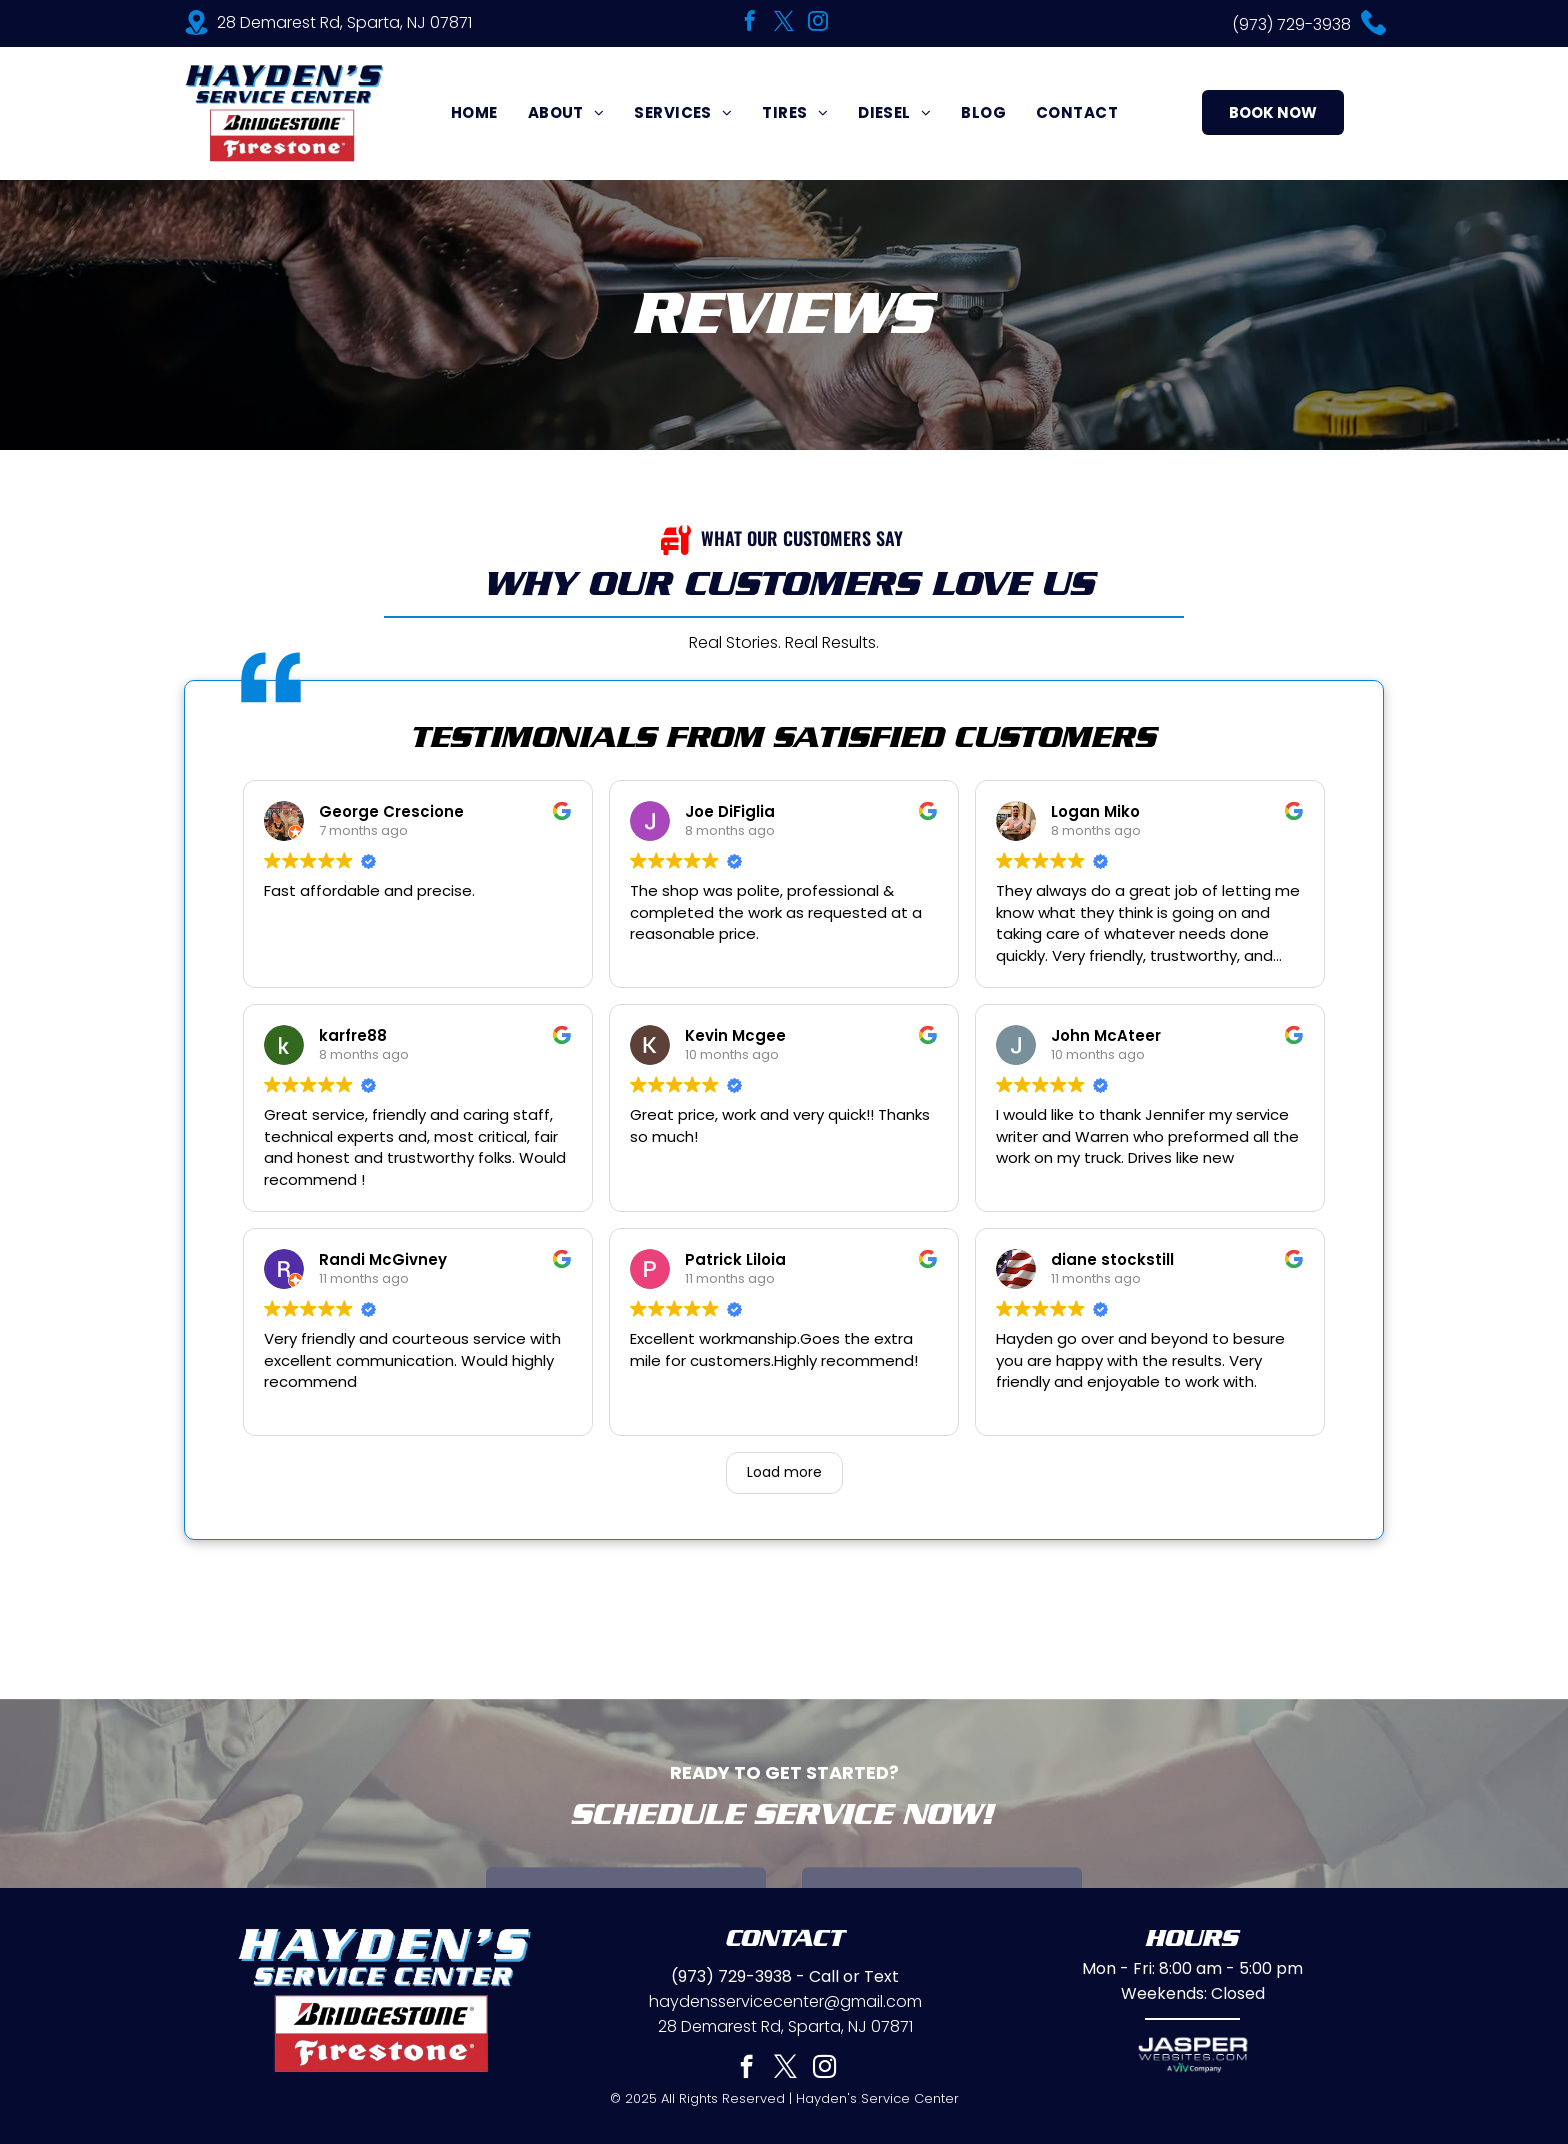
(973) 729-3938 (1291, 24)
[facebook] (750, 23)
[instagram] (818, 23)
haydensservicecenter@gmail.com (785, 2001)
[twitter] (784, 23)
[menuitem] (474, 112)
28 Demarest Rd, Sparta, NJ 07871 (344, 22)
